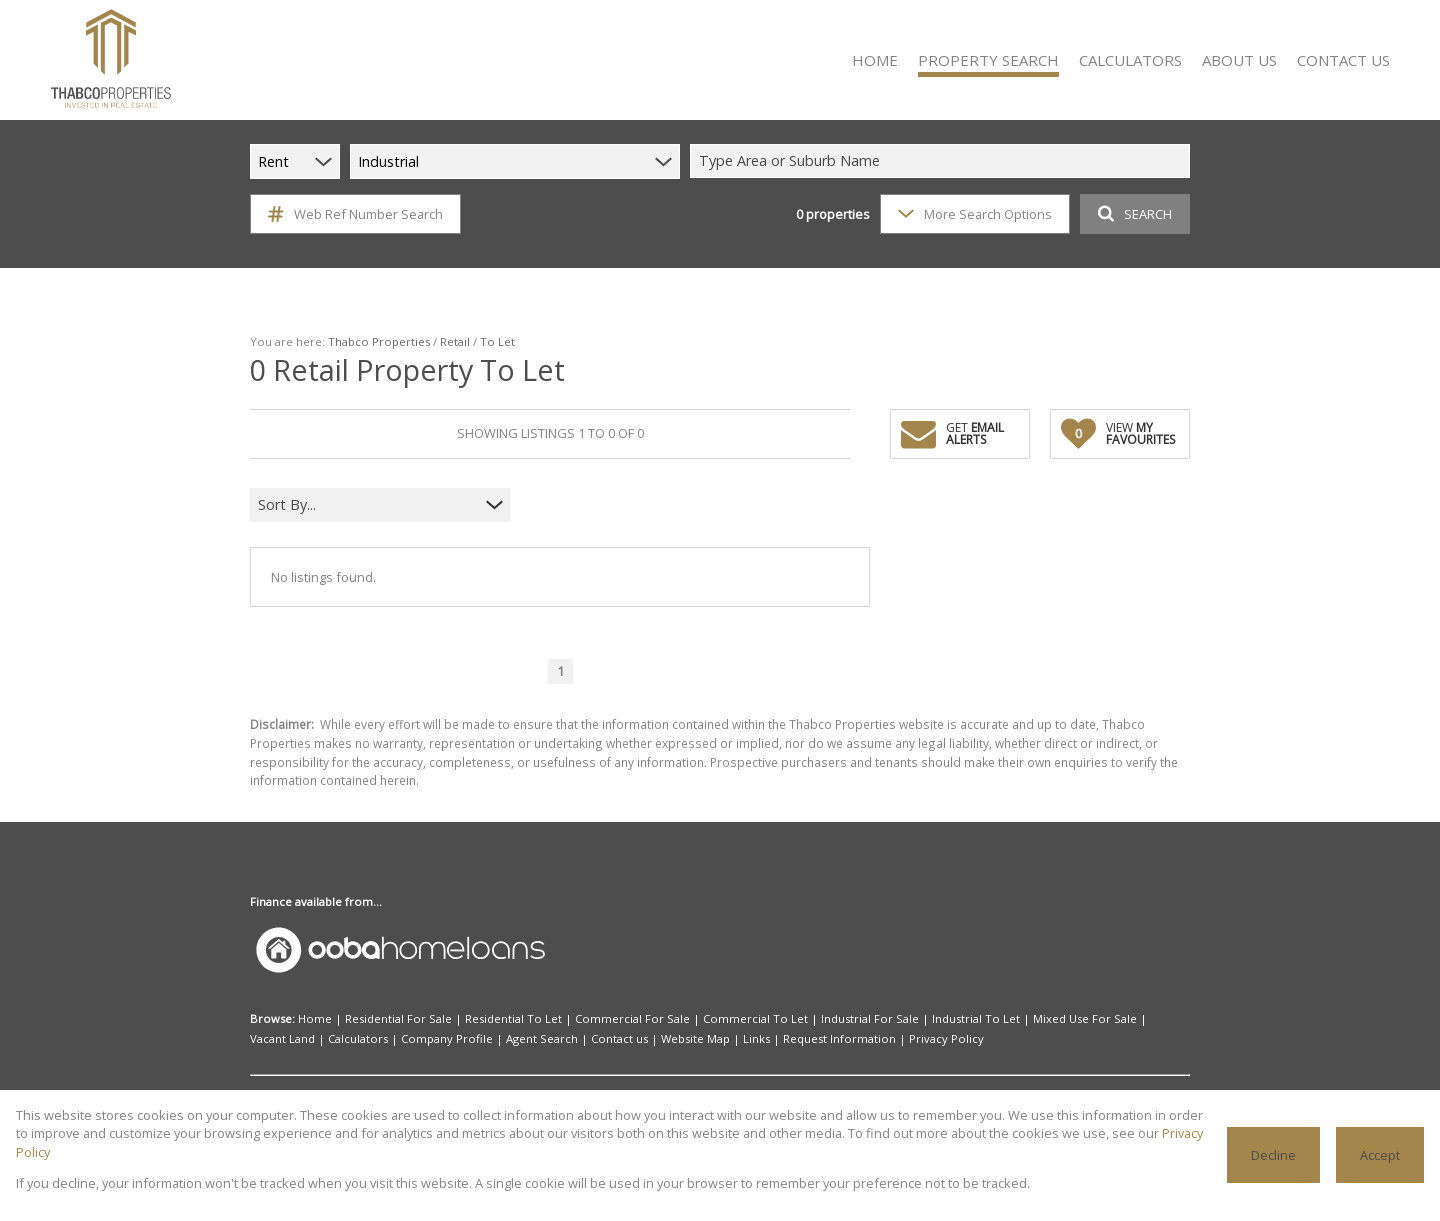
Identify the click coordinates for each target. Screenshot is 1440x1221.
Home (315, 1018)
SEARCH (1135, 214)
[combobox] (943, 161)
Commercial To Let (755, 1018)
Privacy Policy (946, 1038)
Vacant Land (282, 1038)
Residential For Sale (398, 1018)
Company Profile (447, 1038)
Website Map (695, 1038)
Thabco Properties (379, 341)
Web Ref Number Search (355, 214)
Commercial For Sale (632, 1018)
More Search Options (975, 214)
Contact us (619, 1038)
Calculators (358, 1038)
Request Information (839, 1038)
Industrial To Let (976, 1018)
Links (756, 1038)
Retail (455, 341)
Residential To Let (513, 1018)
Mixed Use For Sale (1085, 1018)
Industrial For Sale (870, 1018)
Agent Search (542, 1038)
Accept (1380, 1155)
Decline (1273, 1155)
